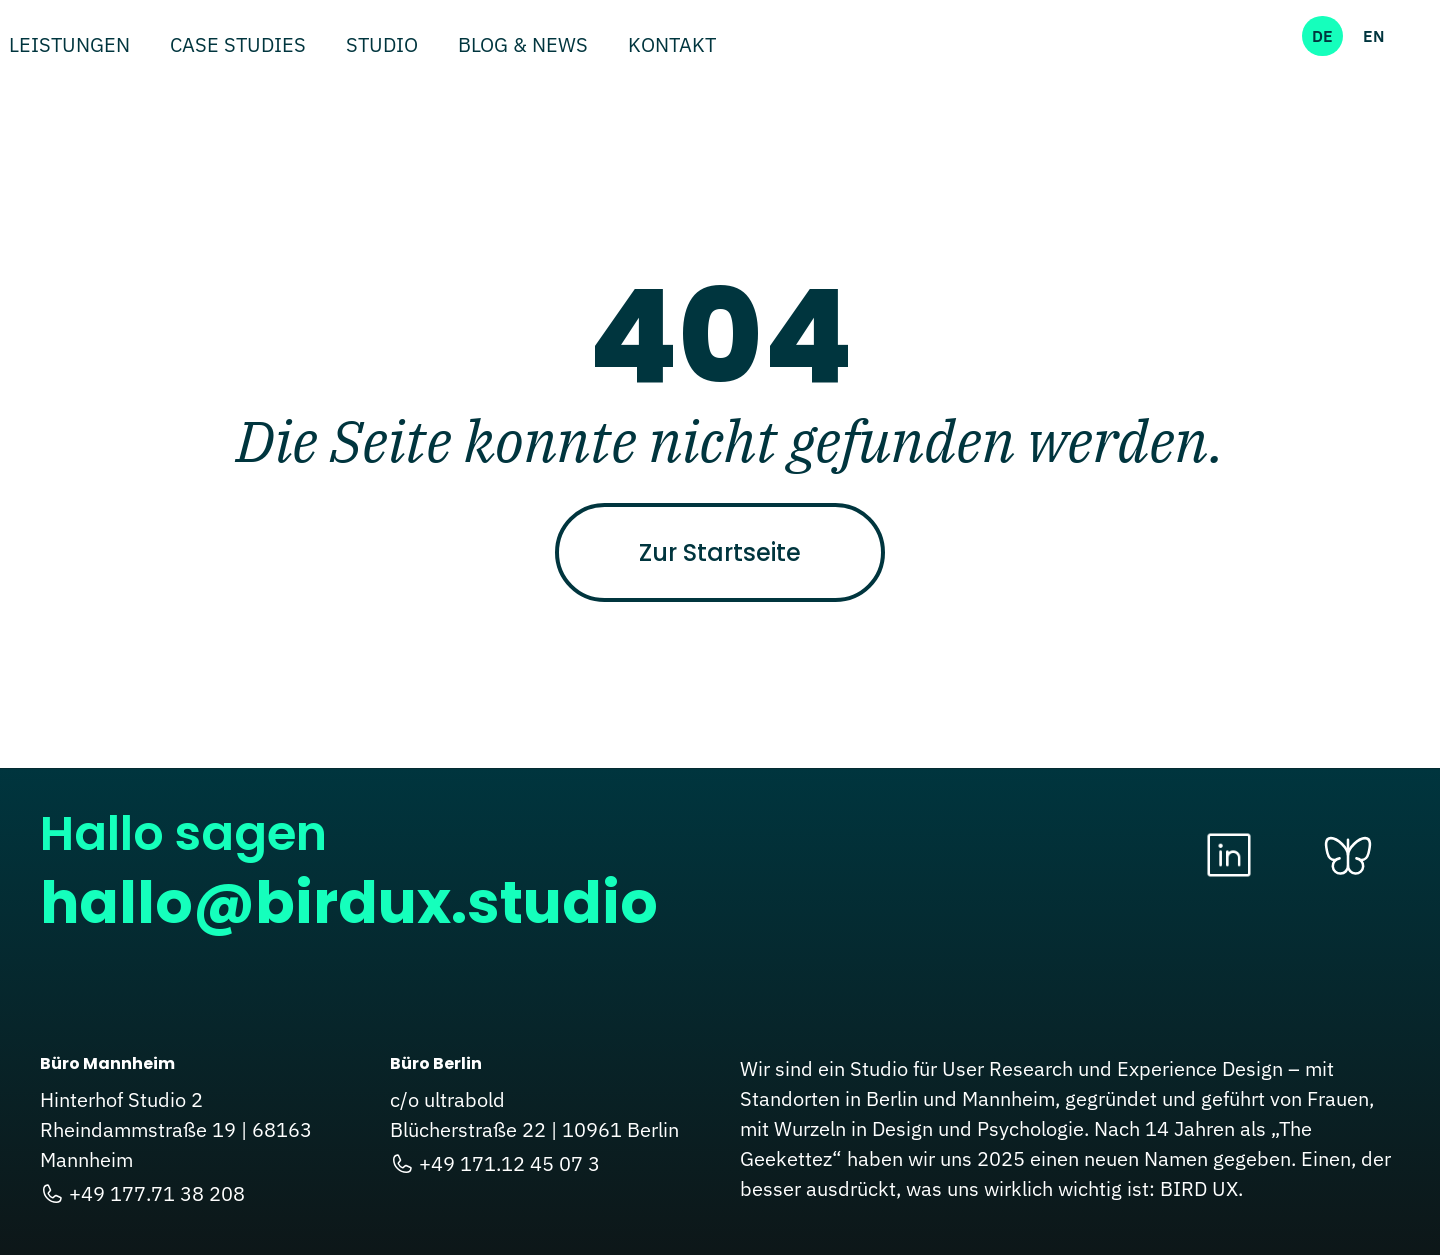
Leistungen (69, 47)
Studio (382, 47)
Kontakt (672, 47)
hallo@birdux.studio (349, 902)
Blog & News (523, 47)
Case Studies (238, 47)
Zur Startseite (720, 552)
